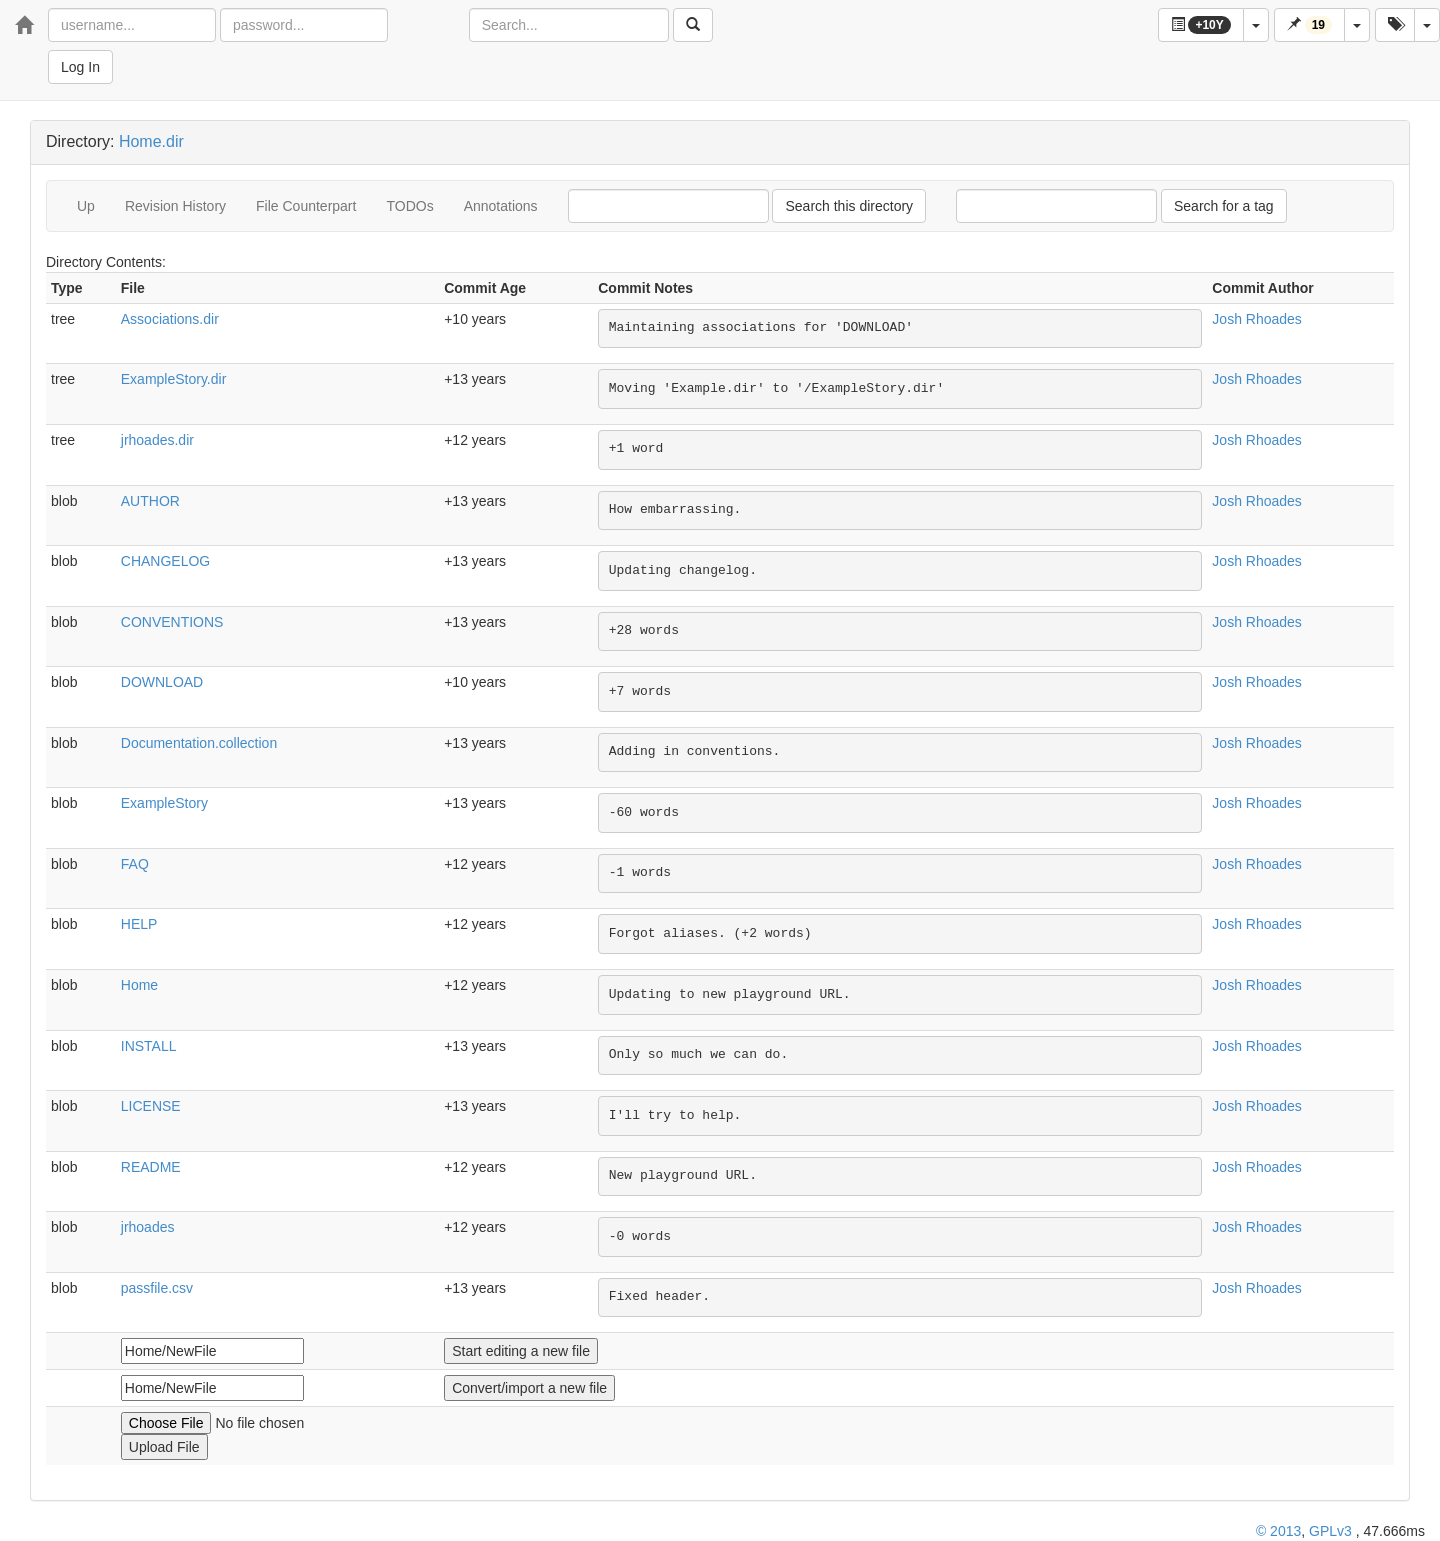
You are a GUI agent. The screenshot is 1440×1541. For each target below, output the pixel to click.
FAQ (135, 864)
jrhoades (148, 1227)
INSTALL (149, 1046)
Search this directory (849, 206)
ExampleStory (164, 803)
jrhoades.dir (157, 440)
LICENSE (151, 1106)
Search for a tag (1224, 206)
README (151, 1167)
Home (139, 985)
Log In (80, 67)
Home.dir (151, 141)
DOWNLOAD (162, 682)
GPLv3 (1330, 1531)
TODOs (409, 206)
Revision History (175, 206)
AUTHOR (150, 501)
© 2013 (1278, 1531)
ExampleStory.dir (174, 379)
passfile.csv (157, 1288)
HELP (139, 924)
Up (86, 206)
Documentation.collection (199, 743)
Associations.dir (170, 319)
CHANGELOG (165, 561)
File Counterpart (306, 206)
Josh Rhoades (1257, 319)
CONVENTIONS (172, 622)
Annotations (501, 206)
